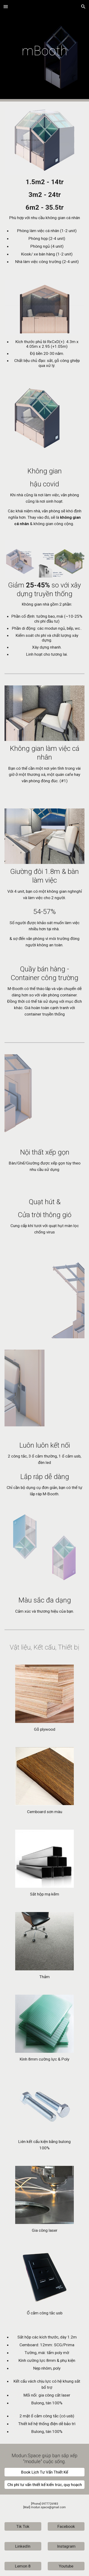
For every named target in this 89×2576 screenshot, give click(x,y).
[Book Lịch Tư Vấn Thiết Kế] (44, 2472)
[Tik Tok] (23, 2526)
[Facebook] (66, 2526)
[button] (5, 6)
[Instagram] (66, 2546)
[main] (45, 51)
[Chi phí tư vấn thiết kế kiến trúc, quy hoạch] (44, 2484)
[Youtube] (66, 2566)
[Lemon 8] (23, 2566)
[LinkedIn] (23, 2546)
